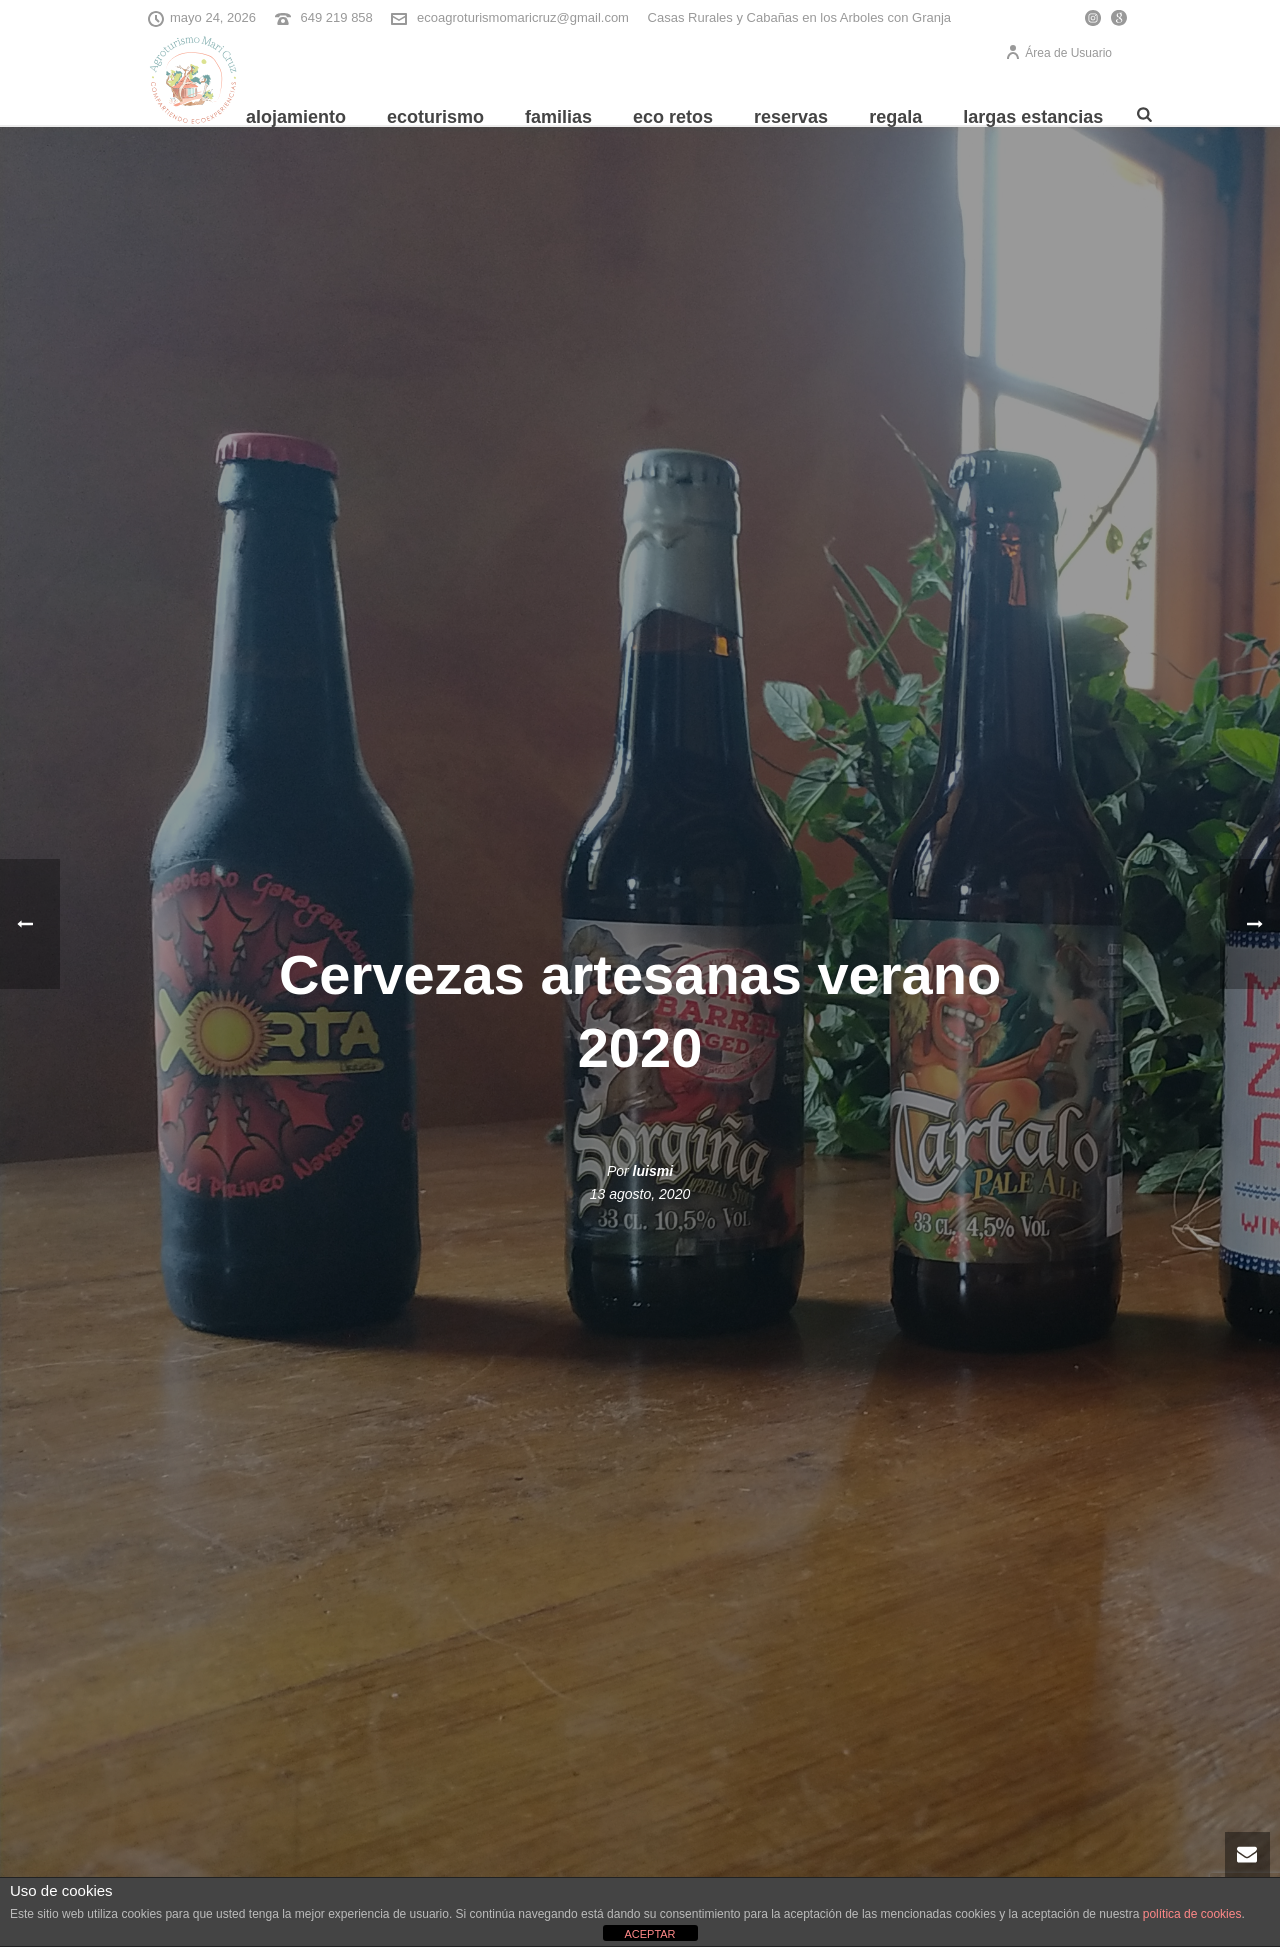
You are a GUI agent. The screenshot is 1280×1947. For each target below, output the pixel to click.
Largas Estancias (1033, 117)
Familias (558, 117)
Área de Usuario (1058, 53)
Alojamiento (296, 117)
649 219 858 (337, 17)
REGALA (895, 117)
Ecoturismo (435, 117)
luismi (653, 1171)
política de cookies (1192, 1914)
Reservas (791, 117)
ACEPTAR (649, 1934)
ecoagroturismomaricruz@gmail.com (523, 17)
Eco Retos (673, 117)
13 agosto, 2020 (640, 1194)
